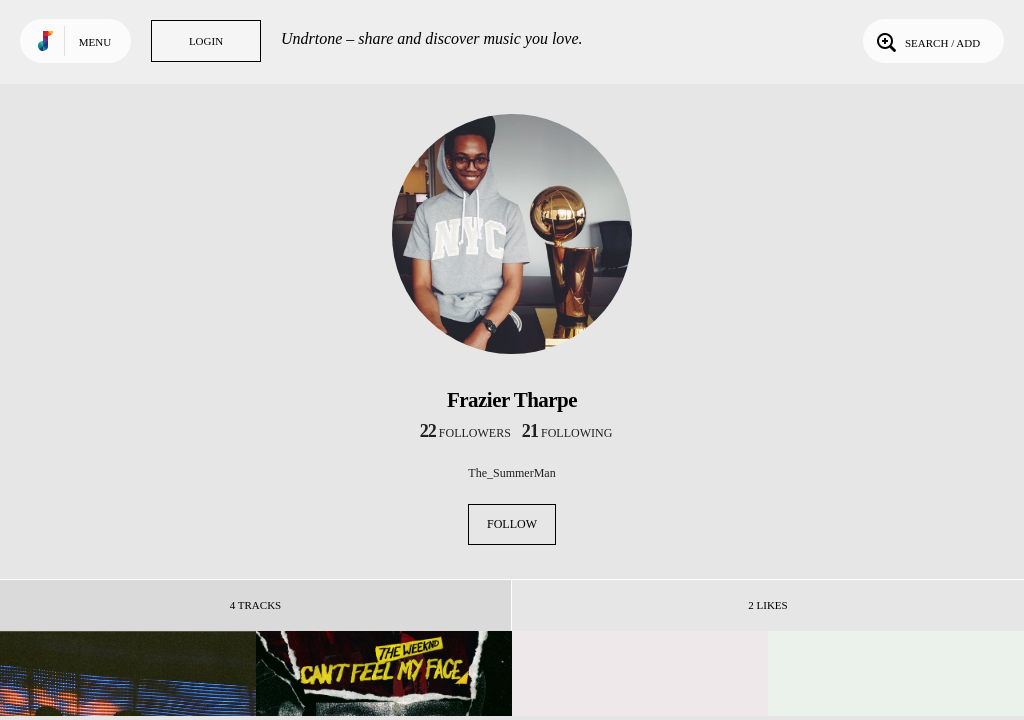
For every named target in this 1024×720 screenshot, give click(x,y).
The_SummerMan (511, 473)
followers (465, 433)
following (567, 433)
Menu (95, 42)
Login (206, 41)
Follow (512, 524)
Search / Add (926, 41)
